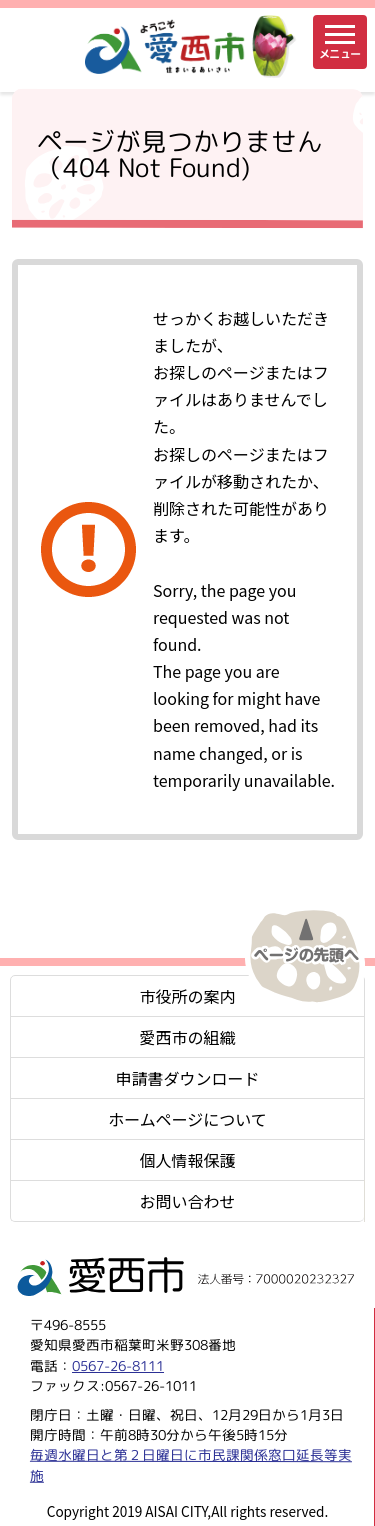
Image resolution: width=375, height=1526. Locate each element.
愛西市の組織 (187, 1037)
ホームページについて (187, 1119)
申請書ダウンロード (187, 1078)
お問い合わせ (187, 1201)
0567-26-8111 (118, 1365)
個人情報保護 (187, 1160)
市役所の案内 (187, 996)
